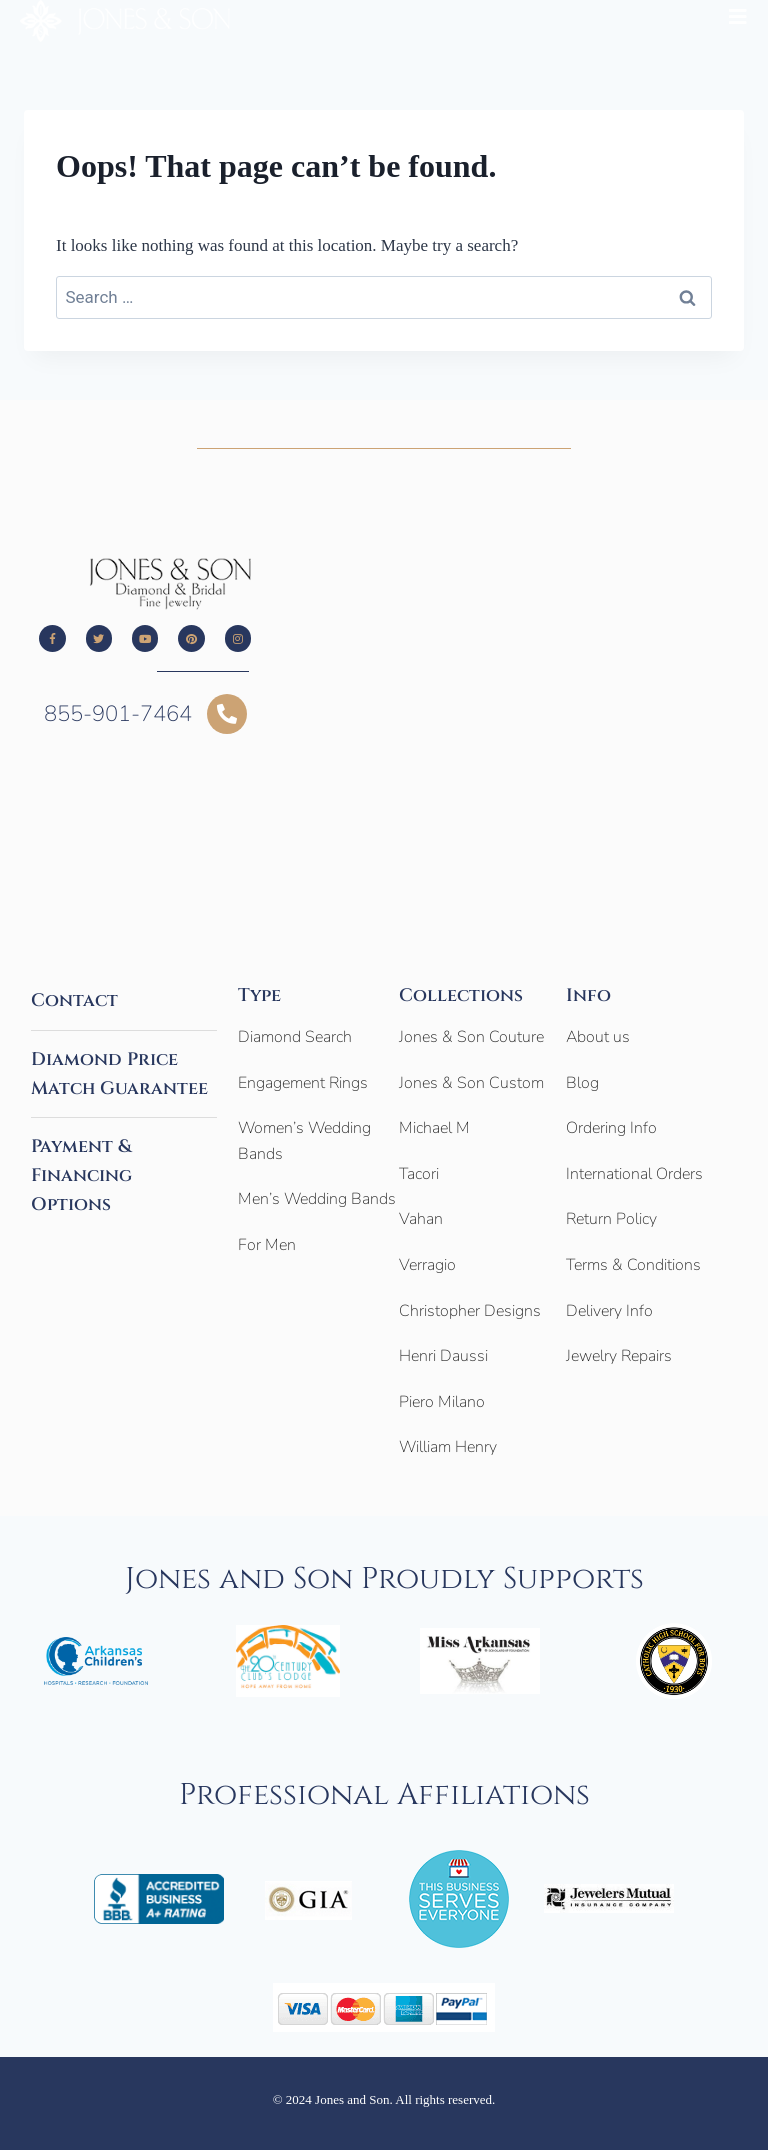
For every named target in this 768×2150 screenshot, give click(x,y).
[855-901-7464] (227, 714)
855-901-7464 (118, 714)
